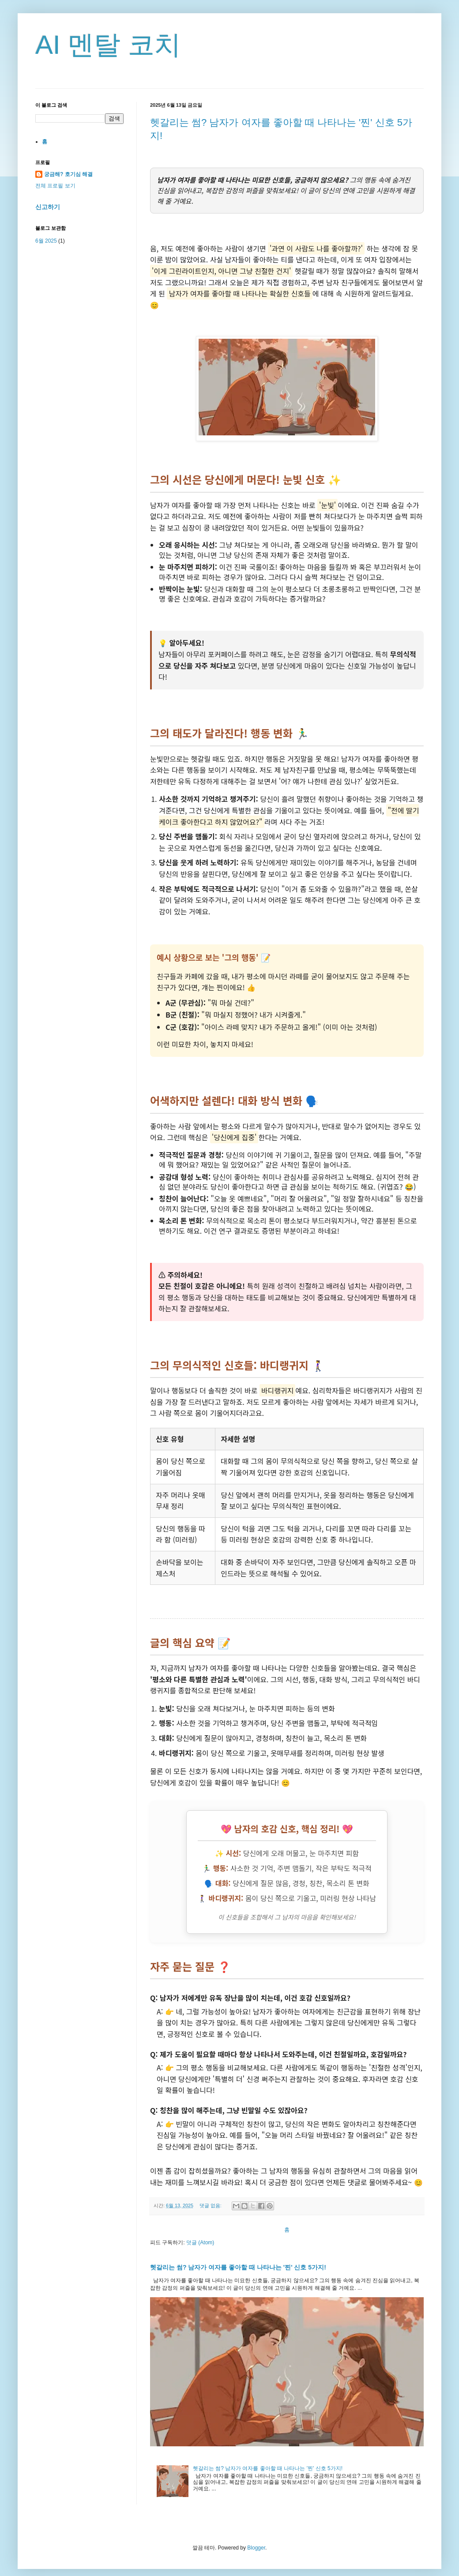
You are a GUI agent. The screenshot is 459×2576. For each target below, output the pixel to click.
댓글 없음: (211, 2205)
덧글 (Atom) (200, 2242)
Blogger (256, 2548)
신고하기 (47, 206)
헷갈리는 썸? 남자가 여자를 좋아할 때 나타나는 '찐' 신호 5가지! (238, 2267)
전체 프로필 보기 (55, 186)
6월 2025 (46, 241)
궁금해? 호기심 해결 (68, 174)
